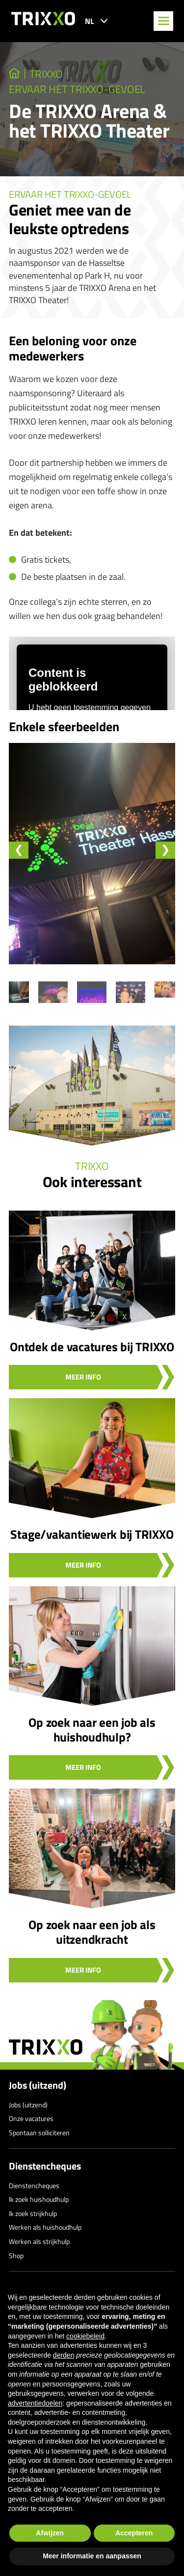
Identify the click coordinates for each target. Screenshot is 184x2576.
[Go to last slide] (18, 850)
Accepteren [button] (134, 2533)
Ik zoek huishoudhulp (39, 2199)
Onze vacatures (31, 2118)
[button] (53, 992)
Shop (16, 2255)
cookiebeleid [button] (85, 2336)
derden (64, 2355)
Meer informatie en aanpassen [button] (92, 2556)
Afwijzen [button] (50, 2533)
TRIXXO (46, 74)
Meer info (83, 1377)
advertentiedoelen (35, 2403)
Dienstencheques (45, 2166)
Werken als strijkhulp (39, 2241)
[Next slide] (165, 850)
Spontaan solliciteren (39, 2132)
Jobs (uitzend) (37, 2085)
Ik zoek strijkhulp (33, 2213)
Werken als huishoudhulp (45, 2227)
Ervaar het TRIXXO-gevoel (77, 89)
